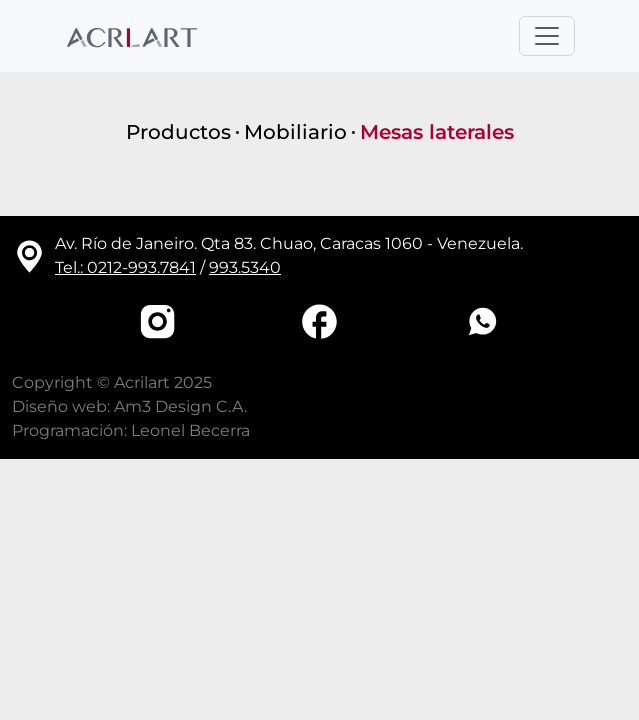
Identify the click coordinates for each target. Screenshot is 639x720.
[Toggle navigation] (547, 36)
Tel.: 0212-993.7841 (125, 267)
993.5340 (245, 267)
